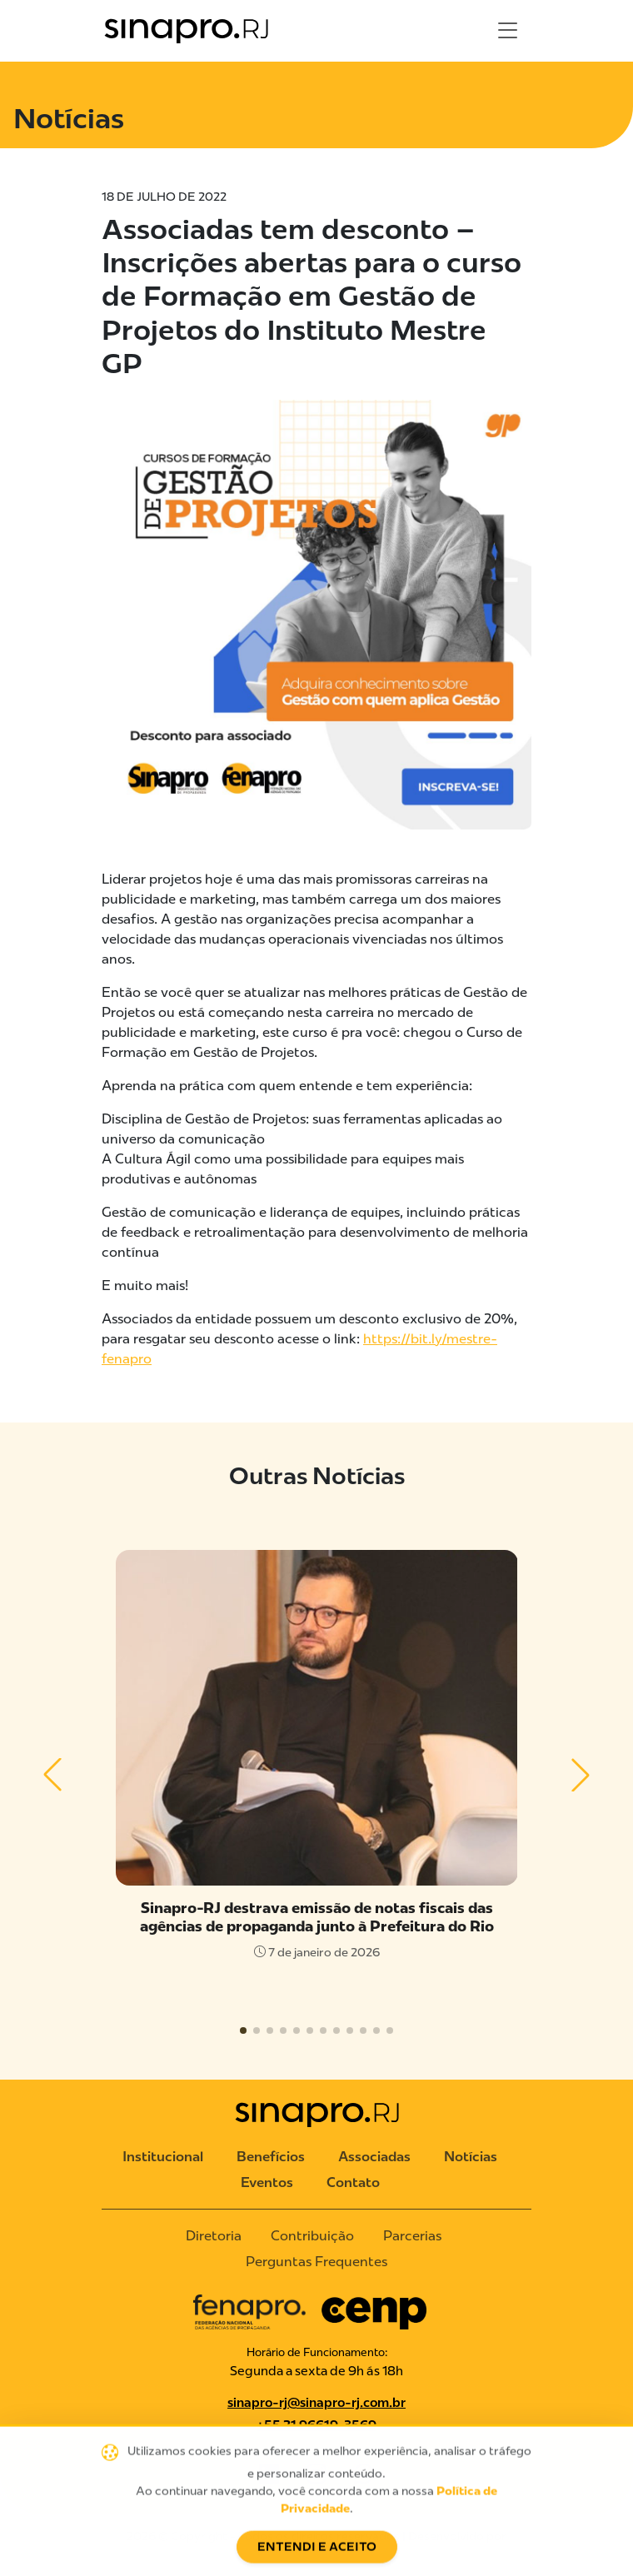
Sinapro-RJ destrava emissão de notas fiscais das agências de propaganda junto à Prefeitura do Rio (317, 1917)
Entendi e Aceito (316, 2556)
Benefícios (271, 2157)
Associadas (374, 2157)
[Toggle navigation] (507, 30)
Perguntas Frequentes (316, 2262)
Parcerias (412, 2236)
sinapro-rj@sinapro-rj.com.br (316, 2402)
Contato (353, 2182)
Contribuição (312, 2236)
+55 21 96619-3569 (316, 2425)
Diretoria (214, 2236)
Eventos (267, 2182)
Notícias (470, 2157)
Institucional (162, 2157)
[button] (53, 1774)
